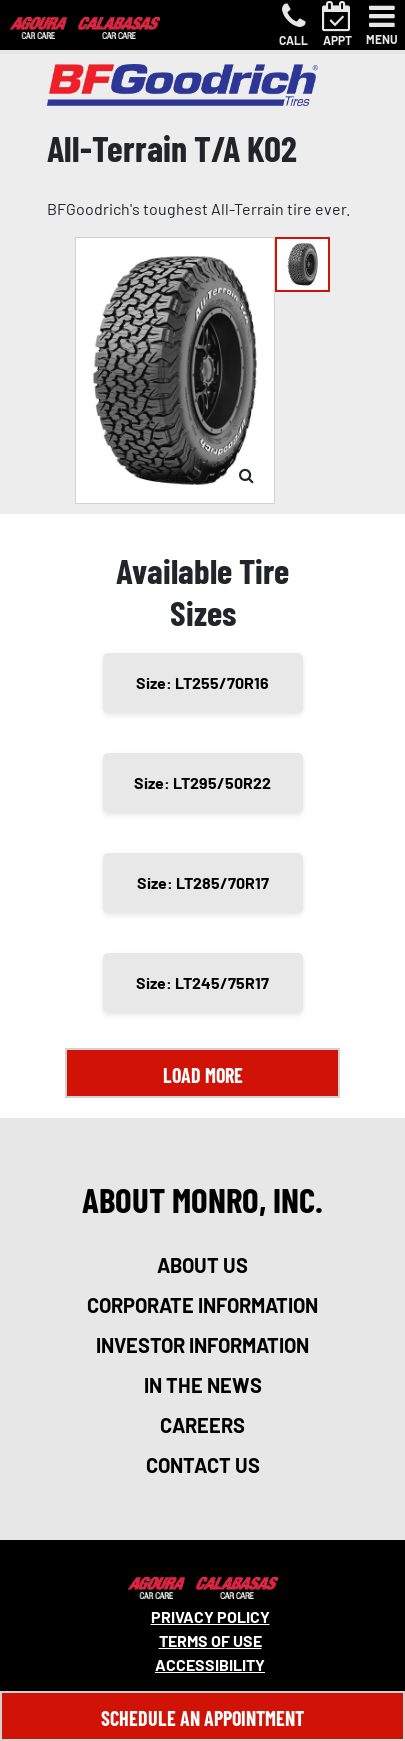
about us (202, 1265)
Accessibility (210, 1664)
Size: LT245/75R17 (202, 982)
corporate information (202, 1305)
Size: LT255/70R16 (202, 682)
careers (202, 1425)
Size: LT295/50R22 (202, 782)
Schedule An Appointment (202, 1718)
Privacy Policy (210, 1616)
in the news (203, 1385)
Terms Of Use (210, 1640)
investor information (202, 1345)
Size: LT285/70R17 (203, 882)
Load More (203, 1075)
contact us (203, 1465)
